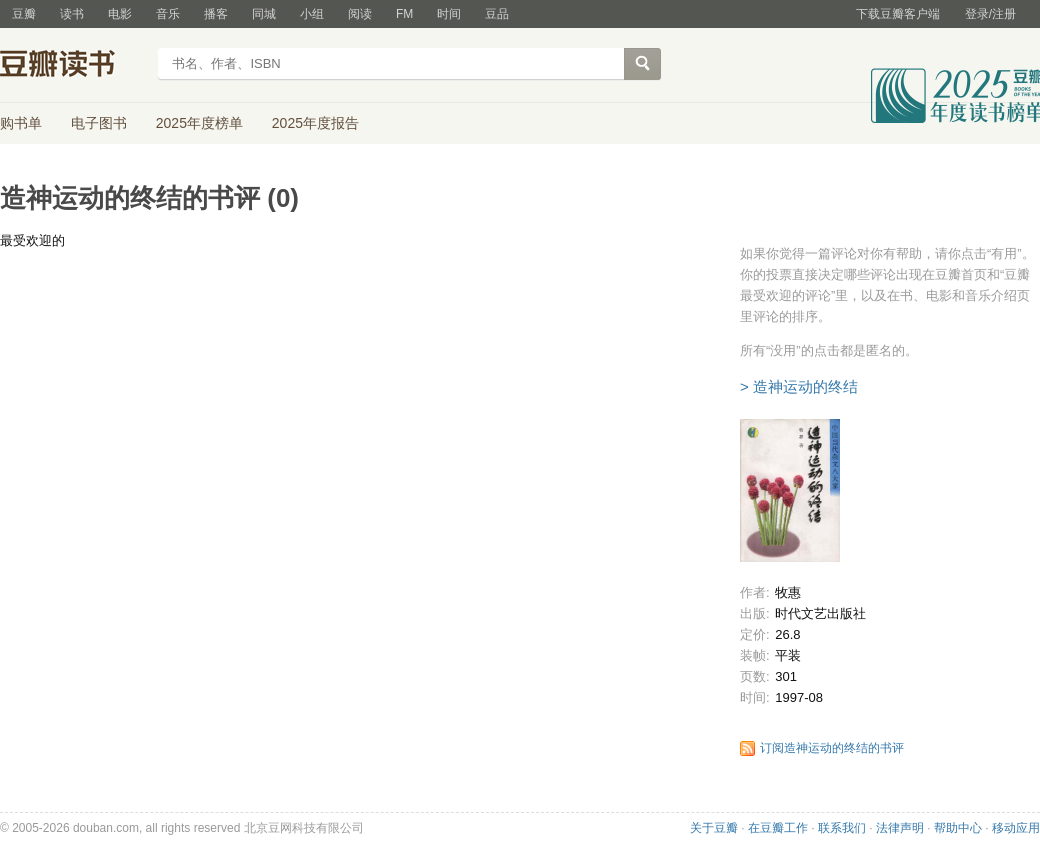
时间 (449, 14)
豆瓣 (24, 14)
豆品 (497, 14)
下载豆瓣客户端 (898, 14)
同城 (264, 14)
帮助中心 (958, 828)
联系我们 (842, 828)
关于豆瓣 (714, 828)
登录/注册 (990, 14)
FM (404, 14)
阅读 (360, 14)
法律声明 (900, 828)
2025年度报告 (315, 123)
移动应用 (1016, 828)
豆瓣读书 (72, 66)
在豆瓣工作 (778, 828)
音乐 (168, 14)
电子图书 (99, 123)
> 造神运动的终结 (799, 386)
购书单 (21, 123)
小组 (312, 14)
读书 (72, 14)
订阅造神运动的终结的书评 (832, 748)
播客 (216, 14)
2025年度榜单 (199, 123)
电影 (120, 14)
